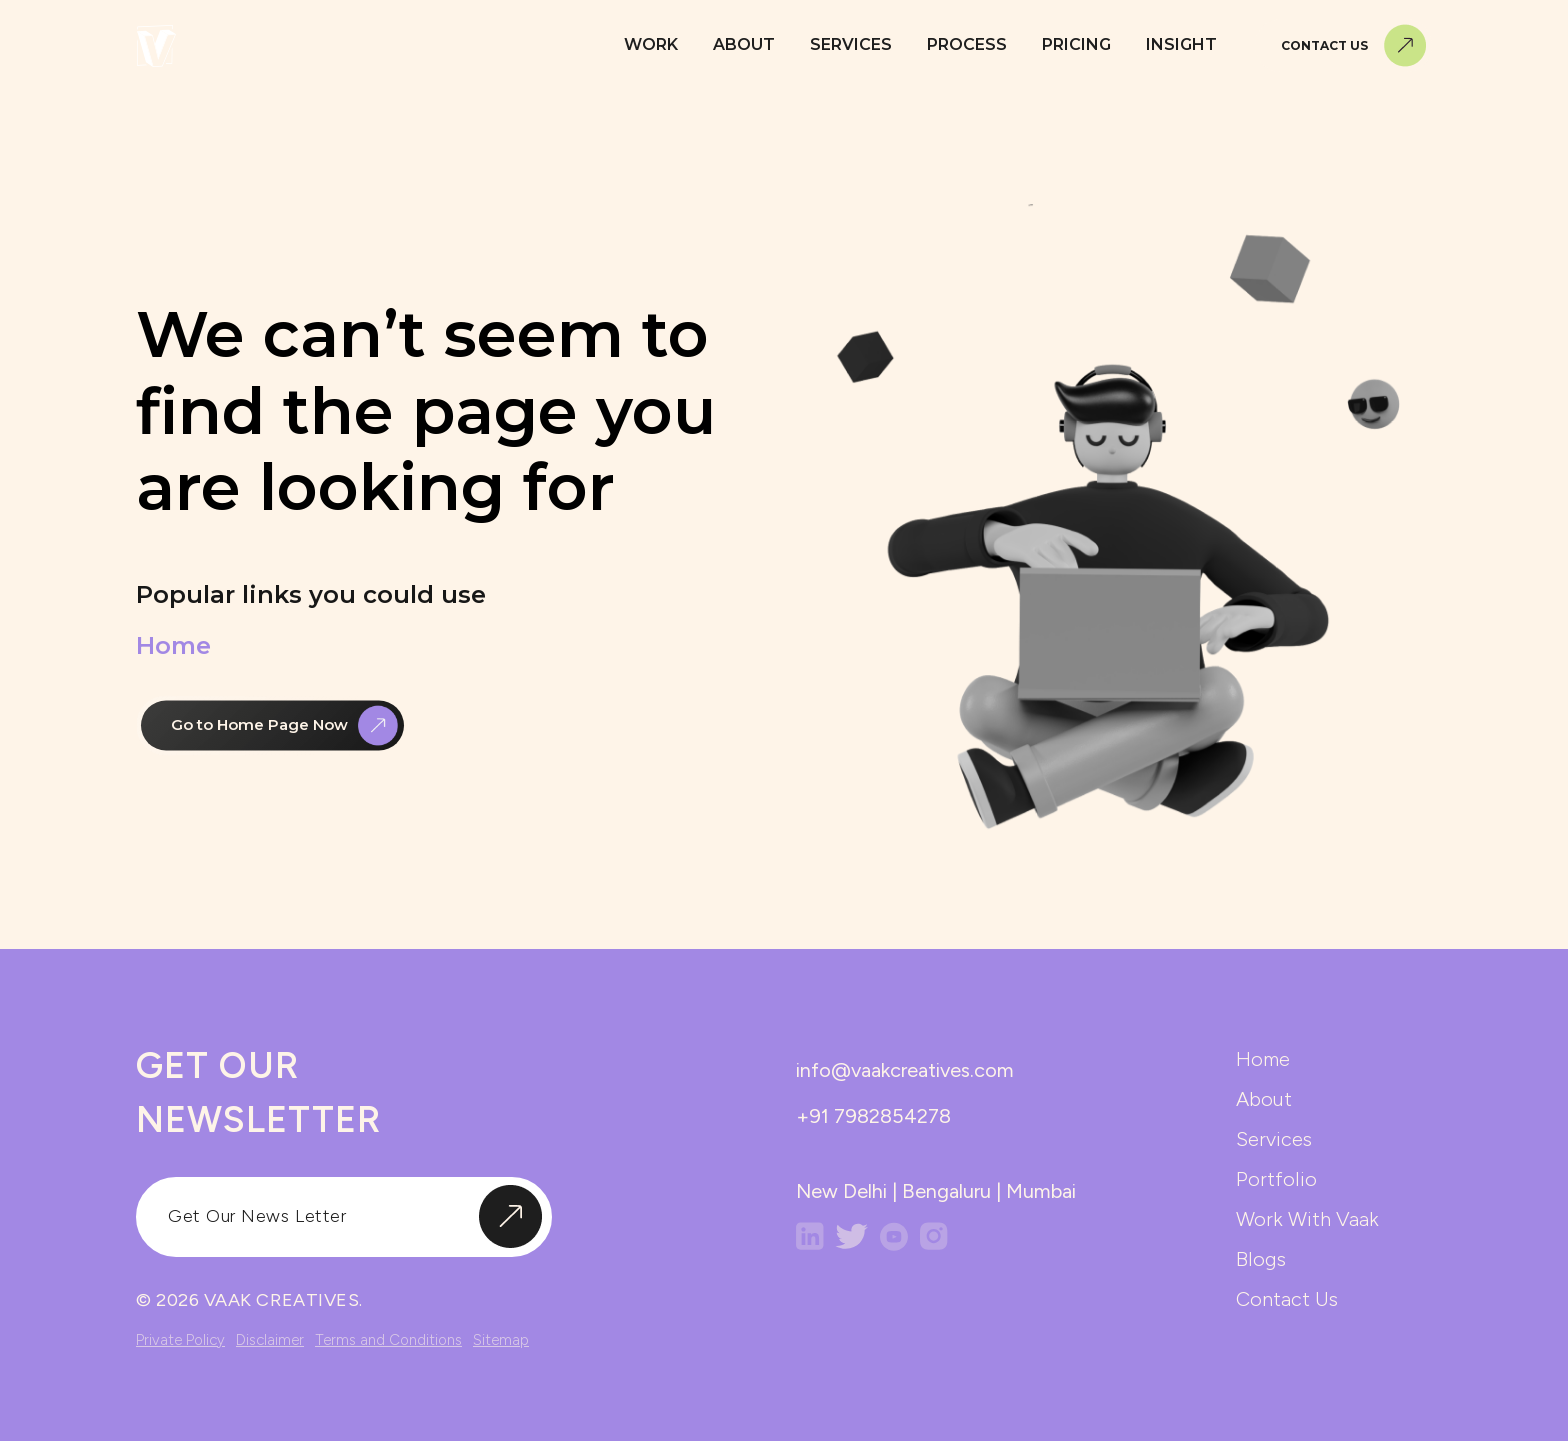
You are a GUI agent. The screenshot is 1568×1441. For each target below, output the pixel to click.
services (1274, 1139)
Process (967, 44)
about (1264, 1099)
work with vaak (1307, 1219)
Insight (1181, 44)
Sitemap (501, 1340)
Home (173, 648)
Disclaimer (270, 1340)
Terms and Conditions (388, 1340)
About (744, 44)
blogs (1261, 1259)
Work (651, 44)
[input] (344, 1217)
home (1263, 1059)
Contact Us (1354, 45)
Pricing (1076, 44)
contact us (1287, 1299)
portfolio (1276, 1179)
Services (851, 44)
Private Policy (180, 1340)
